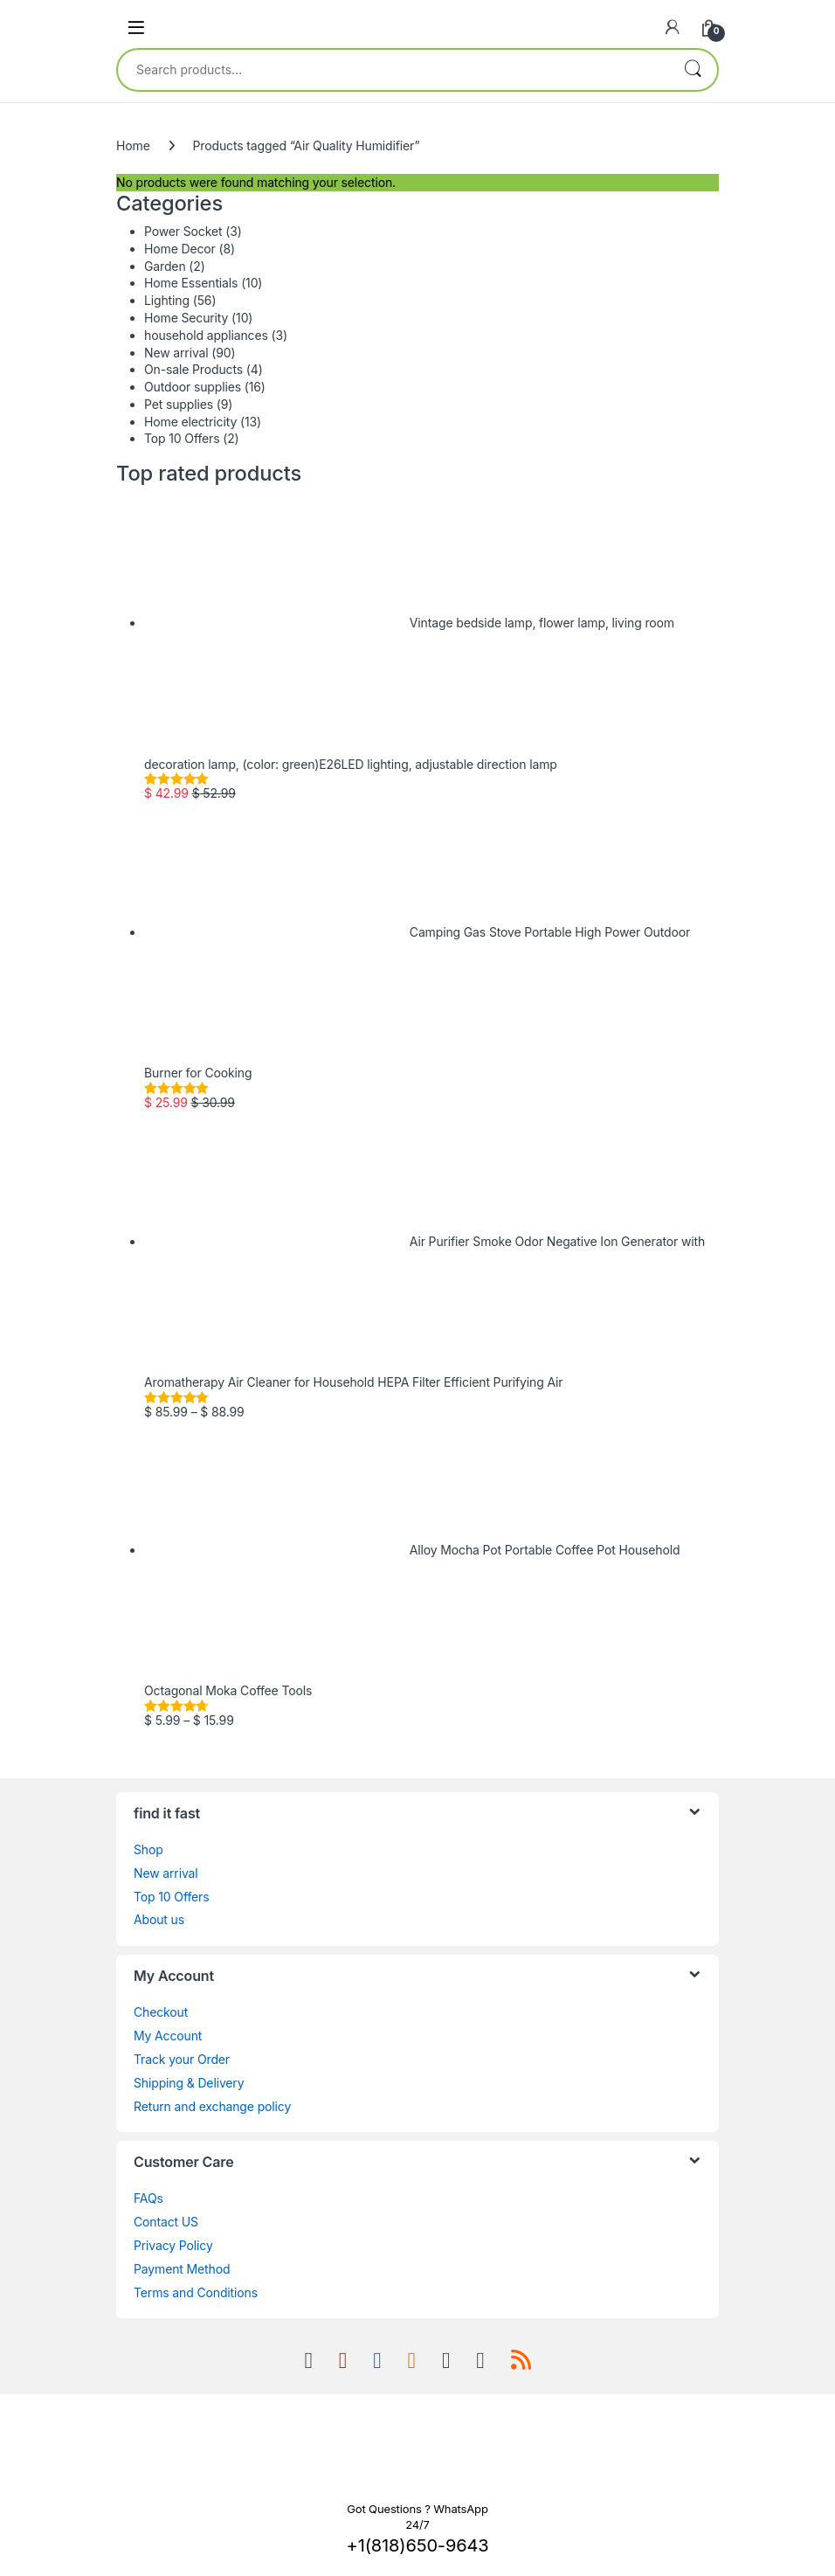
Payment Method (182, 2268)
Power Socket (183, 231)
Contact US (166, 2221)
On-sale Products (193, 369)
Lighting (167, 300)
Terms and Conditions (196, 2292)
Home (133, 145)
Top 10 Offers (181, 438)
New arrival (176, 352)
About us (159, 1919)
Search (692, 70)
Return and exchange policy (212, 2106)
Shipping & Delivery (189, 2082)
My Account (168, 2035)
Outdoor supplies (192, 386)
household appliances (206, 335)
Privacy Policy (173, 2245)
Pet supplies (178, 404)
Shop (148, 1849)
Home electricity (190, 421)
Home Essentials (191, 282)
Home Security (186, 317)
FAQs (148, 2198)
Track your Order (182, 2059)
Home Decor (180, 248)
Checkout (161, 2012)
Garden (165, 266)
